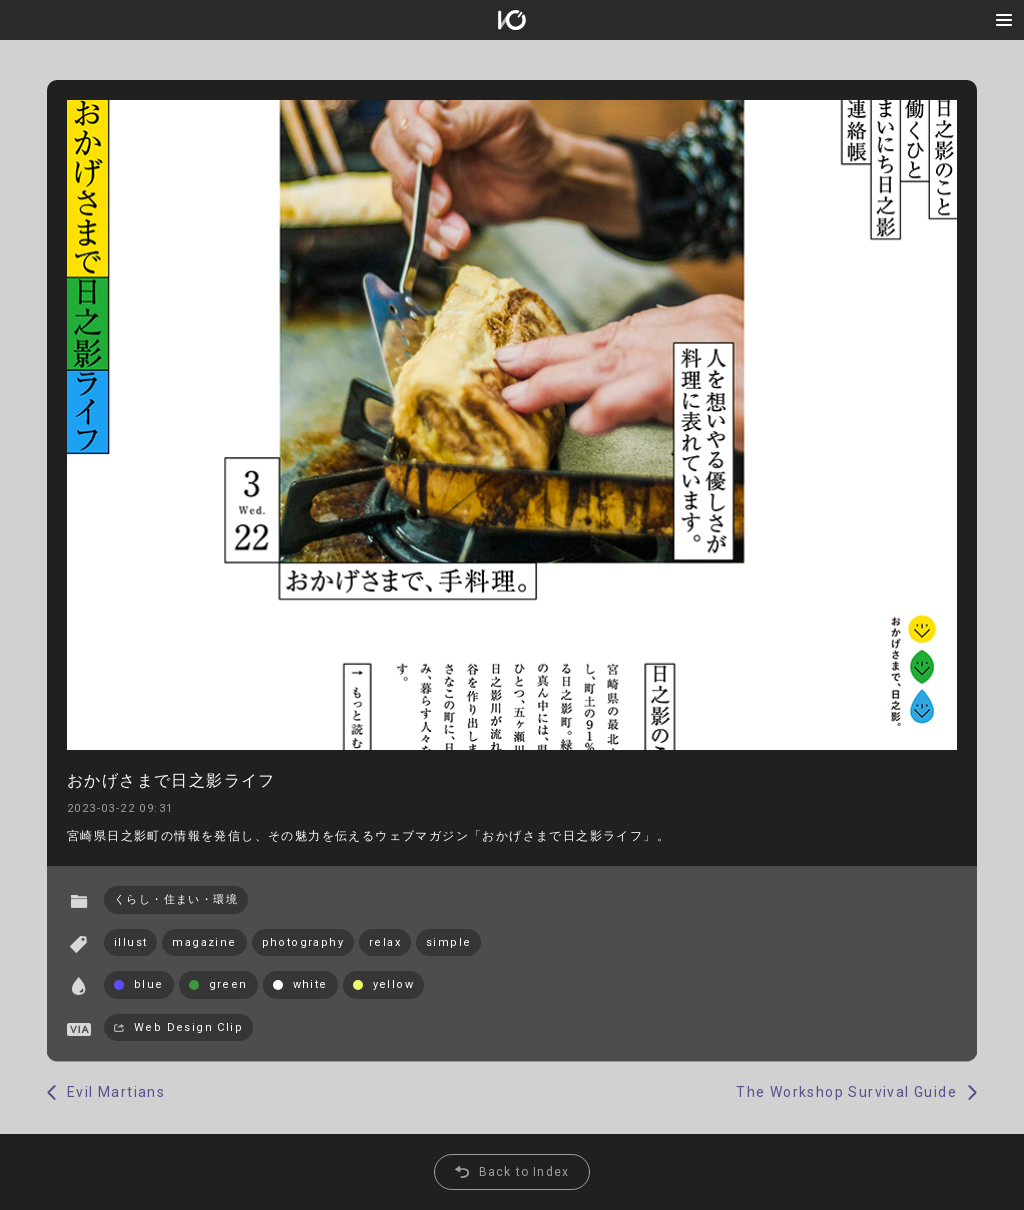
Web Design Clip (188, 1027)
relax (385, 942)
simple (448, 942)
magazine (204, 942)
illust (130, 942)
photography (303, 942)
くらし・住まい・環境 (176, 899)
